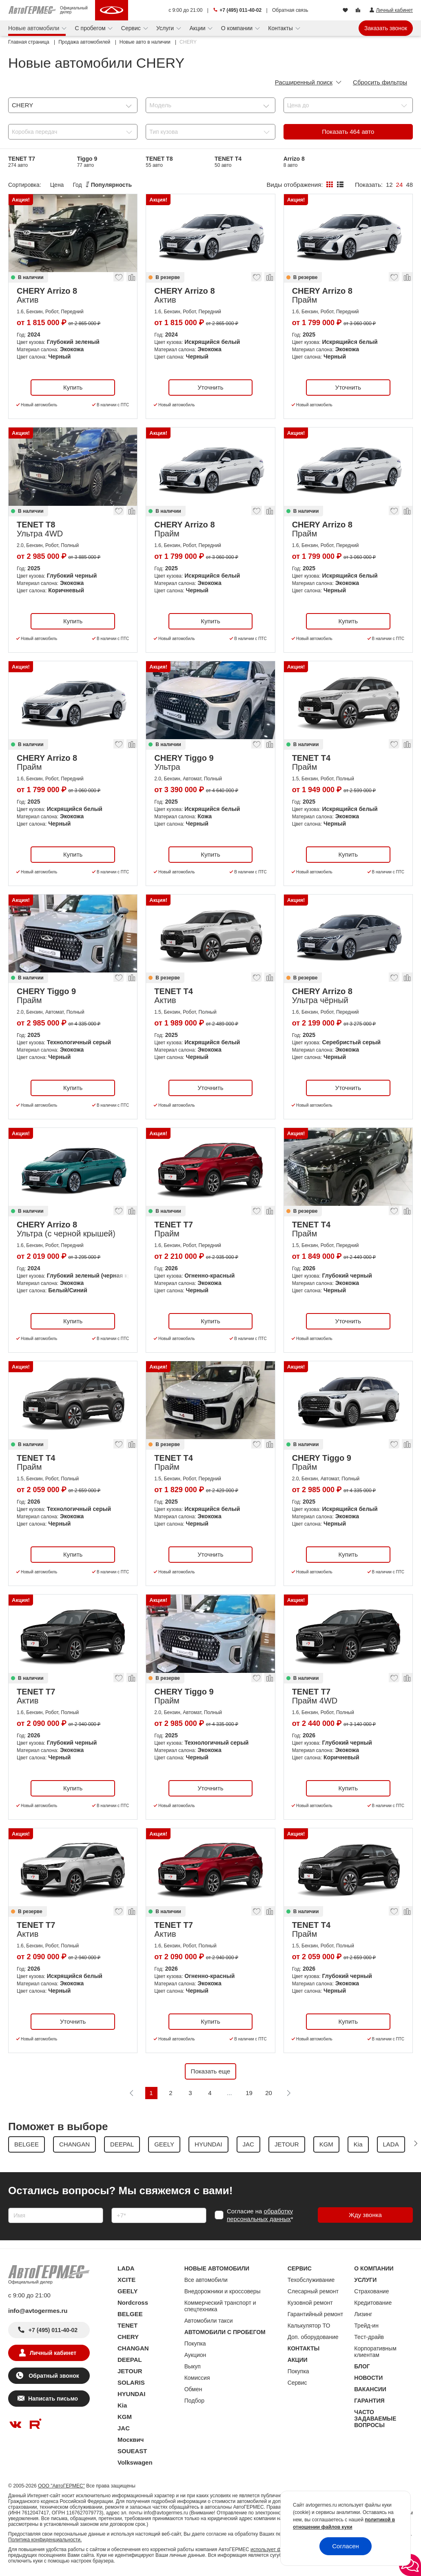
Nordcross (132, 2302)
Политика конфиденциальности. (45, 2540)
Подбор (194, 2400)
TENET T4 (228, 161)
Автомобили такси (208, 2320)
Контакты (281, 28)
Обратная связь (290, 10)
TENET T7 (21, 161)
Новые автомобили (34, 28)
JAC (123, 2428)
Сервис (131, 28)
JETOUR (129, 2371)
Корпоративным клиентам (375, 2351)
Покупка (195, 2343)
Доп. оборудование (313, 2337)
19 (249, 2092)
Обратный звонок (53, 2375)
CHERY (128, 2336)
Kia (122, 2405)
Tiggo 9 (87, 161)
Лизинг (363, 2314)
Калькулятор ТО (309, 2325)
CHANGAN (133, 2348)
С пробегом (91, 28)
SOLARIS (131, 2382)
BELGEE (130, 2313)
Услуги (165, 28)
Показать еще (210, 2071)
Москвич (130, 2439)
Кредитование (373, 2302)
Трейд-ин (366, 2325)
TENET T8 (159, 161)
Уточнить (210, 387)
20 (268, 2092)
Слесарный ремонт (313, 2291)
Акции (198, 28)
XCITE (126, 2279)
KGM (124, 2416)
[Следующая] (288, 2093)
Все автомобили (206, 2280)
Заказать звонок (385, 28)
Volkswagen (135, 2462)
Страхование (371, 2291)
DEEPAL (129, 2359)
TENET (127, 2325)
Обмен (193, 2389)
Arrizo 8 (294, 161)
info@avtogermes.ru (38, 2310)
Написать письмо (53, 2398)
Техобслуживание (311, 2280)
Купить (72, 387)
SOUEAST (132, 2451)
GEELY (127, 2291)
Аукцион (195, 2355)
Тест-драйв (369, 2337)
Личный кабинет (53, 2353)
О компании (237, 28)
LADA (126, 2268)
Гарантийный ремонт (315, 2314)
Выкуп (192, 2366)
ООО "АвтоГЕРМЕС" (61, 2486)
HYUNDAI (131, 2393)
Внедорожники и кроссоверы (222, 2291)
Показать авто (348, 131)
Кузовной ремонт (310, 2302)
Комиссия (197, 2377)
